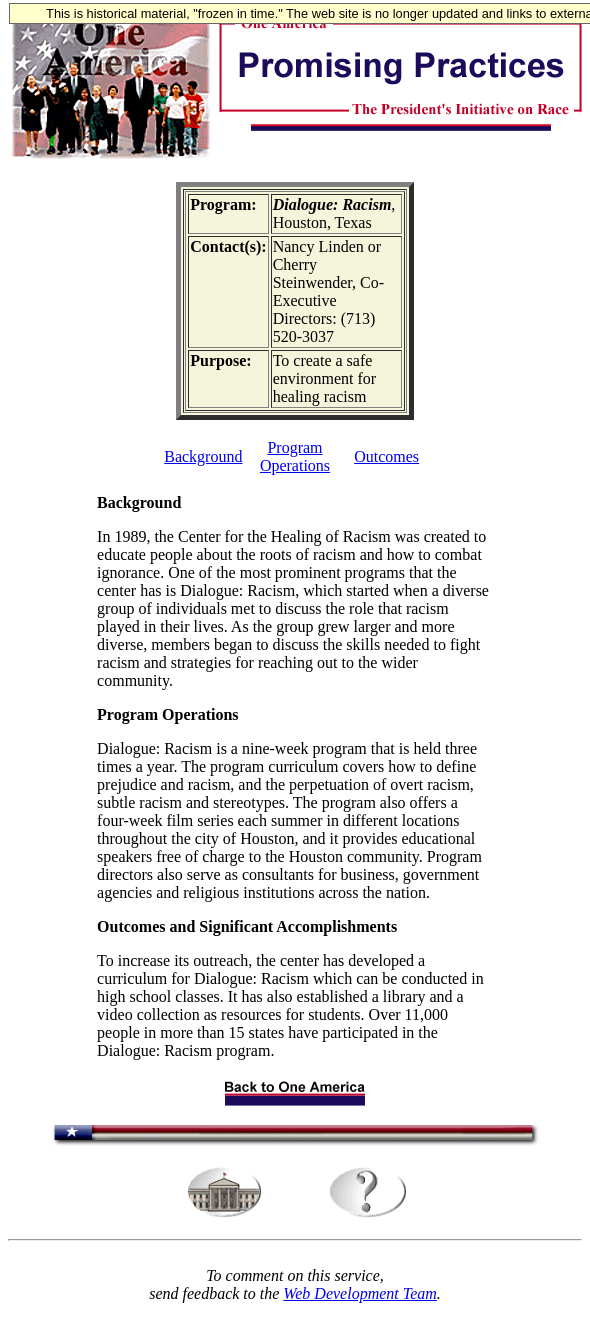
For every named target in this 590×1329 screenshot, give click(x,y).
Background (203, 456)
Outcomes (386, 456)
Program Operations (295, 456)
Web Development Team (359, 1293)
